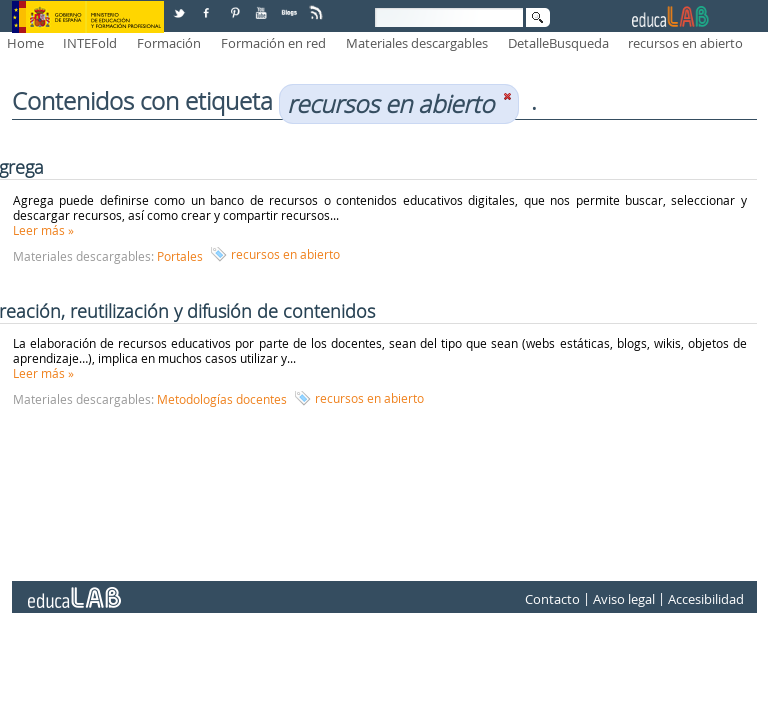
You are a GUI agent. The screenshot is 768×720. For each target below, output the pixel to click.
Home (25, 43)
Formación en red (273, 43)
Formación (169, 43)
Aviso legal (624, 599)
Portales (180, 256)
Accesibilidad (706, 599)
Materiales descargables (417, 43)
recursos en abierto (685, 43)
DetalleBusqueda (558, 43)
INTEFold (90, 43)
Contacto (552, 599)
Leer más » (43, 230)
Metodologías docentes (222, 399)
